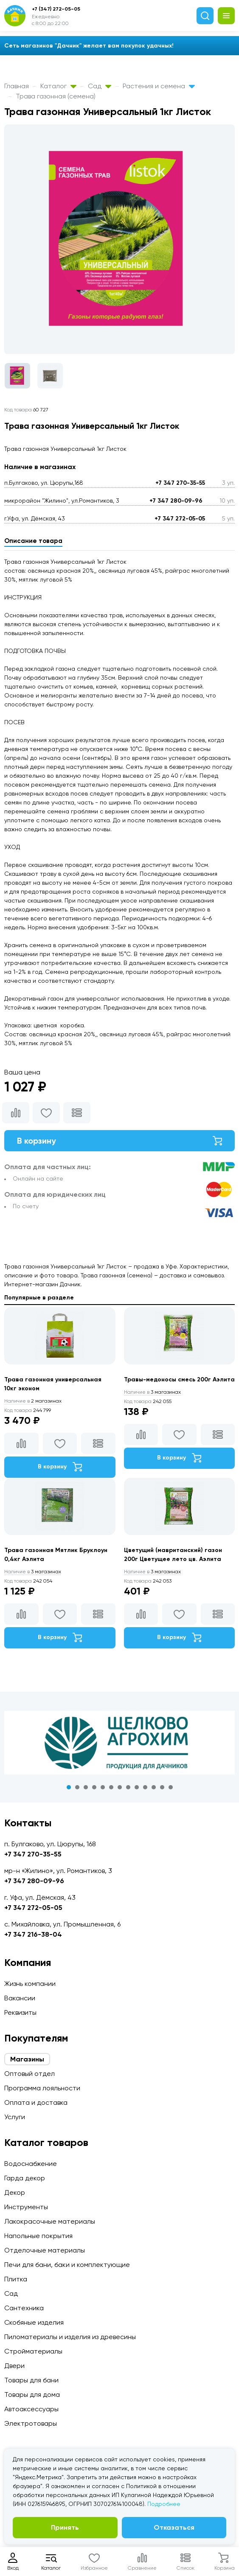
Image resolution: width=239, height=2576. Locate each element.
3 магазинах (152, 1392)
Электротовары (30, 2423)
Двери (14, 2366)
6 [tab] (111, 1787)
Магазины (27, 2059)
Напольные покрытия (38, 2236)
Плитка (15, 2279)
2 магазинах (33, 1401)
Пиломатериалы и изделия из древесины (70, 2337)
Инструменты (26, 2207)
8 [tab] (128, 1787)
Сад (99, 86)
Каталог (58, 86)
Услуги (14, 2117)
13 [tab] (171, 1787)
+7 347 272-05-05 (180, 518)
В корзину (119, 1141)
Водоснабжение (30, 2164)
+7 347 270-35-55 (180, 483)
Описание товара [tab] (33, 541)
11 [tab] (154, 1787)
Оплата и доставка (35, 2102)
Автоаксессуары (31, 2409)
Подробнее (163, 2503)
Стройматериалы (33, 2351)
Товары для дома (32, 2394)
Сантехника (24, 2308)
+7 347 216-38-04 (33, 1934)
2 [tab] (77, 1787)
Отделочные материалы (44, 2250)
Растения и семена (159, 86)
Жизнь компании (30, 1984)
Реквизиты (20, 2012)
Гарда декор (24, 2178)
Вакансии (19, 1998)
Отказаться (174, 2527)
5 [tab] (103, 1787)
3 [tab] (86, 1787)
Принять (65, 2527)
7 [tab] (120, 1787)
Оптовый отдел (29, 2074)
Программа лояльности (42, 2088)
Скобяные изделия (34, 2322)
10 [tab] (145, 1787)
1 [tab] (69, 1787)
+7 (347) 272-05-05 (56, 9)
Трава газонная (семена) (56, 96)
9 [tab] (137, 1787)
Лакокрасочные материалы (49, 2221)
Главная (16, 86)
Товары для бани (31, 2380)
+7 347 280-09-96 (175, 500)
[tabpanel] (119, 1743)
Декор (14, 2192)
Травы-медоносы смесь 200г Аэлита (179, 1379)
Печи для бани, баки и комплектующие (67, 2265)
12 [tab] (162, 1787)
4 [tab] (94, 1787)
